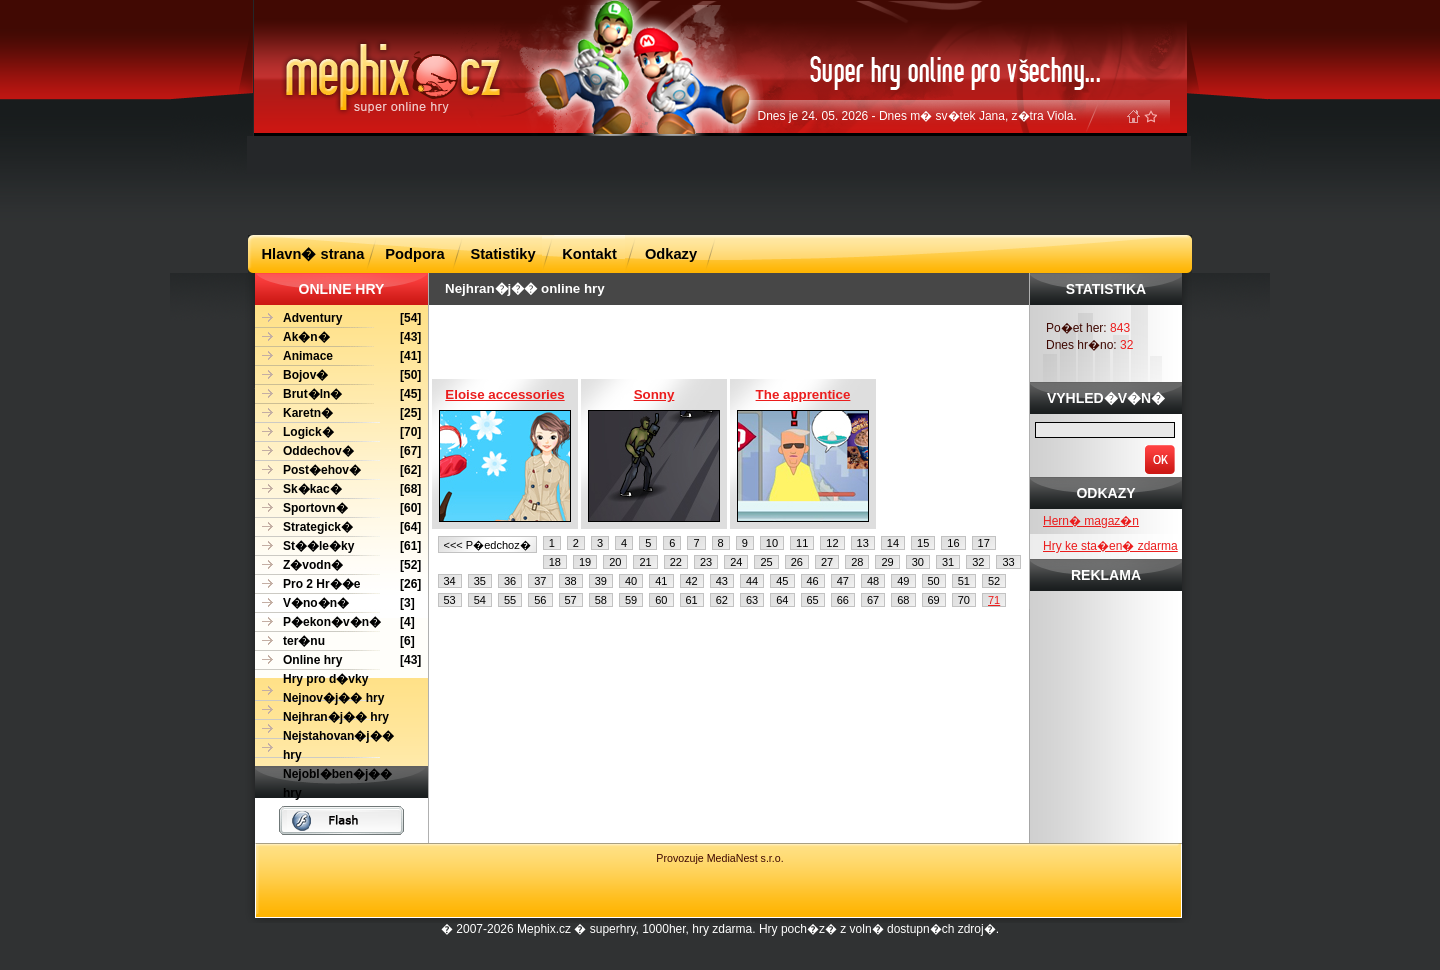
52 (994, 581)
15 (923, 543)
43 (722, 581)
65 (813, 600)
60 (661, 600)
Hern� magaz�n (1091, 521)
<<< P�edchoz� (487, 545)
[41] (338, 356)
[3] (335, 603)
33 (1008, 562)
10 (772, 543)
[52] (338, 565)
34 (450, 581)
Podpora (414, 254)
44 (752, 581)
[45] (338, 394)
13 (863, 543)
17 (984, 543)
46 (813, 581)
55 (510, 600)
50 (934, 581)
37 (540, 581)
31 (948, 562)
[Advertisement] (720, 184)
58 (601, 600)
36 (510, 581)
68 (903, 600)
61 (692, 600)
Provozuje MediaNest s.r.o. (719, 858)
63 (752, 600)
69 (934, 600)
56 (540, 600)
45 (782, 581)
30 (918, 562)
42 (692, 581)
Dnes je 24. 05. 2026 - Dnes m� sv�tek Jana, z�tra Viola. (917, 116)
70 (964, 600)
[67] (338, 451)
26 (797, 562)
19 (585, 562)
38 (571, 581)
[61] (338, 546)
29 (887, 562)
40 (631, 581)
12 (832, 543)
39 (601, 581)
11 (802, 543)
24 (736, 562)
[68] (338, 489)
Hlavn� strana (313, 254)
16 (953, 543)
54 (480, 600)
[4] (335, 622)
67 (873, 600)
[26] (338, 584)
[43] (338, 337)
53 (450, 600)
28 (857, 562)
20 (615, 562)
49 (903, 581)
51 (964, 581)
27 (827, 562)
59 (631, 600)
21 (645, 562)
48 (873, 581)
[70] (338, 432)
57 (571, 600)
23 (706, 562)
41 (661, 581)
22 (676, 562)
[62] (338, 470)
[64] (338, 527)
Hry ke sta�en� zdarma (1110, 546)
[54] (338, 318)
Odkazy (671, 254)
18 (555, 562)
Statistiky (502, 254)
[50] (338, 375)
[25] (338, 413)
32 (978, 562)
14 (893, 543)
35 (480, 581)
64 (782, 600)
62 (722, 600)
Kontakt (589, 254)
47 (843, 581)
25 (766, 562)
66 (843, 600)
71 (994, 600)
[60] (338, 508)
